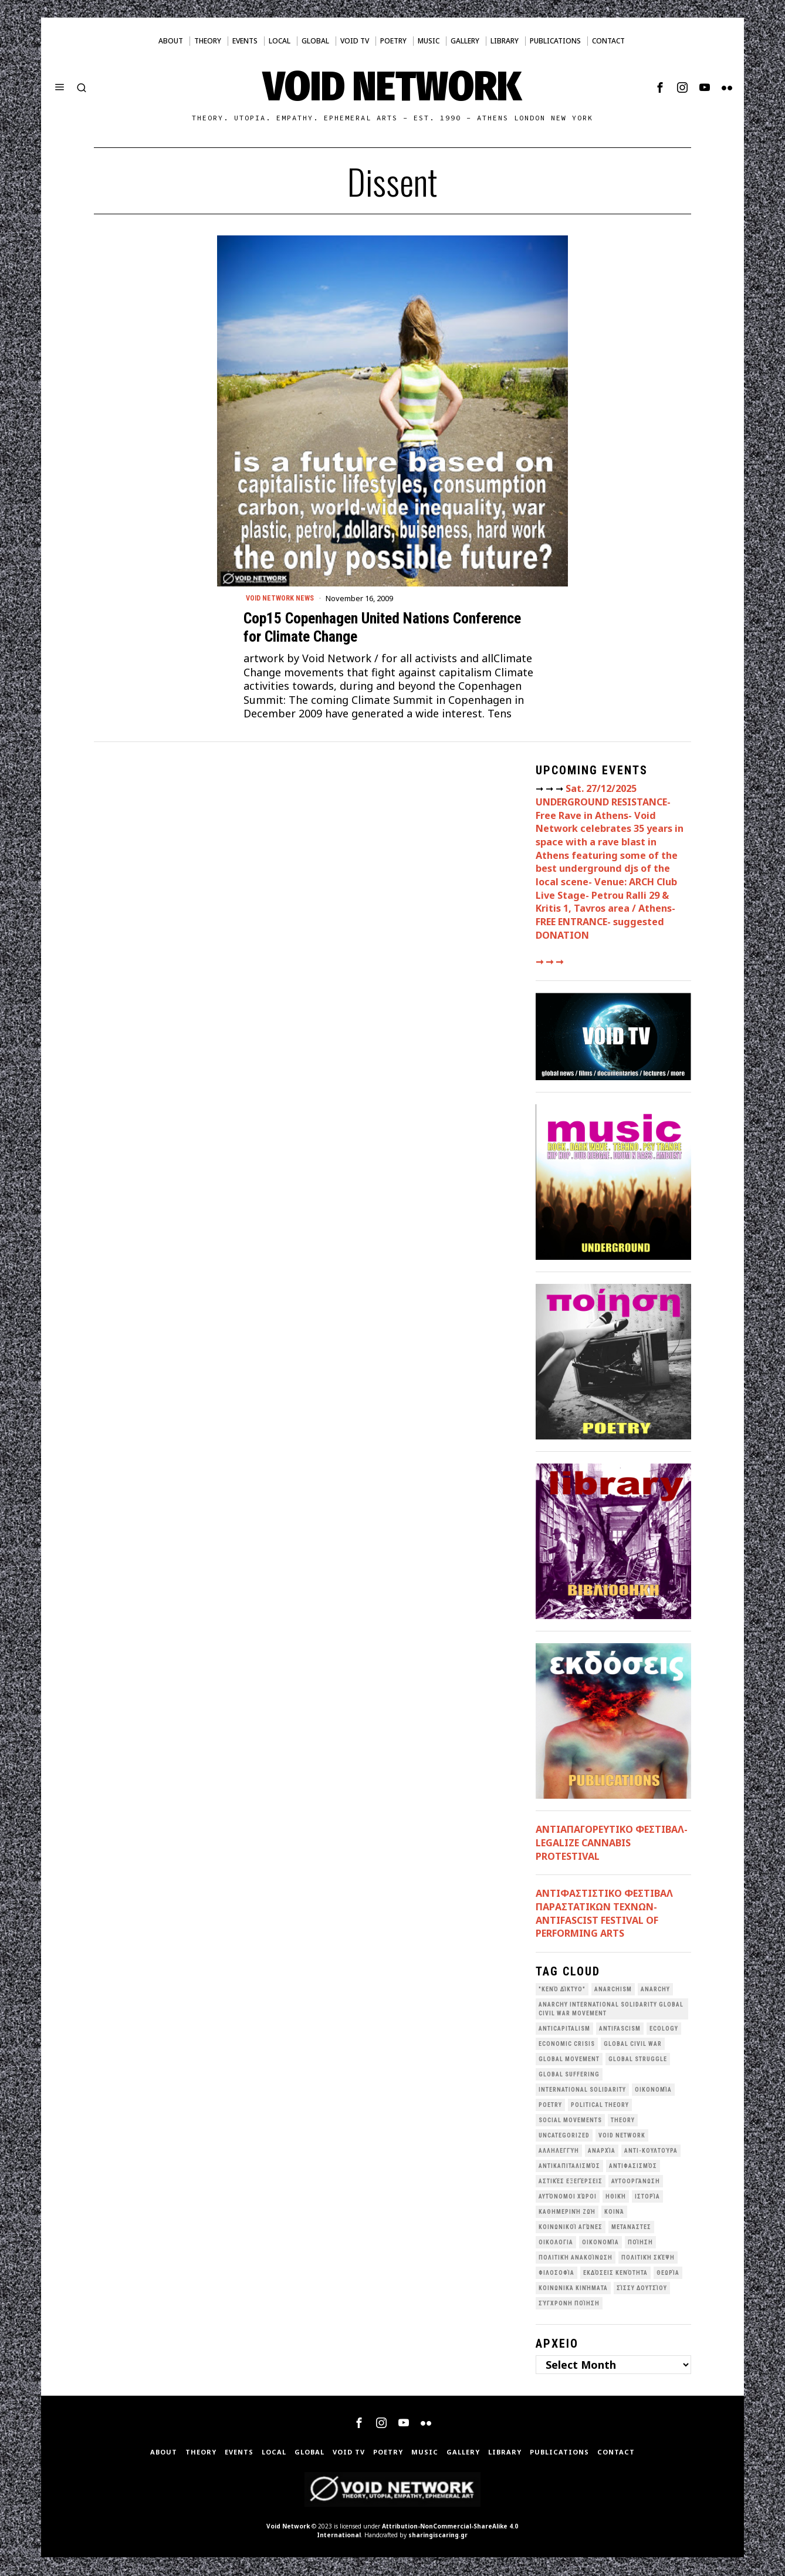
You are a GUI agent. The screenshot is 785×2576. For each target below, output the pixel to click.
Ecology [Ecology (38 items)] (663, 2030)
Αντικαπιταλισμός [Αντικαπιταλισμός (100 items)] (569, 2167)
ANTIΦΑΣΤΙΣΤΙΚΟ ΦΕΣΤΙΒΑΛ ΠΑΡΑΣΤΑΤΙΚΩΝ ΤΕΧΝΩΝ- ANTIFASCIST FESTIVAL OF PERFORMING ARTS (604, 1915)
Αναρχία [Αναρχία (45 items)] (601, 2152)
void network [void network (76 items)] (621, 2136)
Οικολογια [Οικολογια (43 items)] (556, 2243)
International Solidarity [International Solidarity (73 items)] (582, 2091)
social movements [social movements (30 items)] (570, 2121)
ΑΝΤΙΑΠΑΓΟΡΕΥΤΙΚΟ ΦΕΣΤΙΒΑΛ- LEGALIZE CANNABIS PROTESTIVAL (612, 1844)
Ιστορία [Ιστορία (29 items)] (647, 2197)
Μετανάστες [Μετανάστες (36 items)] (631, 2228)
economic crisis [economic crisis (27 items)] (567, 2045)
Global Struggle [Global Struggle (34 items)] (637, 2060)
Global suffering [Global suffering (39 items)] (569, 2075)
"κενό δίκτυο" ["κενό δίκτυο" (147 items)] (562, 1990)
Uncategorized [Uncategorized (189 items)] (564, 2136)
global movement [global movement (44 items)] (569, 2060)
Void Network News (284, 598)
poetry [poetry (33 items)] (550, 2106)
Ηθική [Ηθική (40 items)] (615, 2197)
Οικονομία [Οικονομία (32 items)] (600, 2243)
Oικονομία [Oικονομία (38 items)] (653, 2091)
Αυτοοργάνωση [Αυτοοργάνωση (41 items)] (635, 2182)
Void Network (288, 2527)
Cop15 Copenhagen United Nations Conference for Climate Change (382, 628)
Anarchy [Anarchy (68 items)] (655, 1990)
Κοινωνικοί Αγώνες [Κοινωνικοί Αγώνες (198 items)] (571, 2228)
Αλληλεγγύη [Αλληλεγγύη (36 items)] (559, 2152)
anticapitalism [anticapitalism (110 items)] (564, 2030)
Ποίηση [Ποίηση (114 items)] (640, 2243)
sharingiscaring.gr (438, 2536)
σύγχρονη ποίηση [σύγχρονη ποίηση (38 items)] (569, 2304)
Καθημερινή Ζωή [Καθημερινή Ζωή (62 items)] (567, 2213)
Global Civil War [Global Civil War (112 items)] (633, 2045)
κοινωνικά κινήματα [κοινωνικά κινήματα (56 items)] (573, 2289)
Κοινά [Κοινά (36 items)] (614, 2213)
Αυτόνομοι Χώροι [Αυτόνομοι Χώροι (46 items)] (568, 2197)
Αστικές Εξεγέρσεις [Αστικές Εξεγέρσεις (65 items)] (571, 2182)
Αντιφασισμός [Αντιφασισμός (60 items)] (633, 2167)
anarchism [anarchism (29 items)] (613, 1990)
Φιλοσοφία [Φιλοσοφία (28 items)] (556, 2274)
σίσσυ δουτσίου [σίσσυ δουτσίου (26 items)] (642, 2289)
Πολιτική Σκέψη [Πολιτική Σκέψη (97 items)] (648, 2258)
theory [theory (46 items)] (623, 2121)
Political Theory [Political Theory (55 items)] (600, 2106)
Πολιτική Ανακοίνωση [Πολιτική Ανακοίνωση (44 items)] (576, 2258)
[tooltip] (660, 87)
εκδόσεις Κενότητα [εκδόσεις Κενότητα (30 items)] (615, 2274)
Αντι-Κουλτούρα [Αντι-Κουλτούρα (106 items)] (651, 2152)
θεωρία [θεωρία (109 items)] (668, 2274)
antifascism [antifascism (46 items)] (620, 2030)
